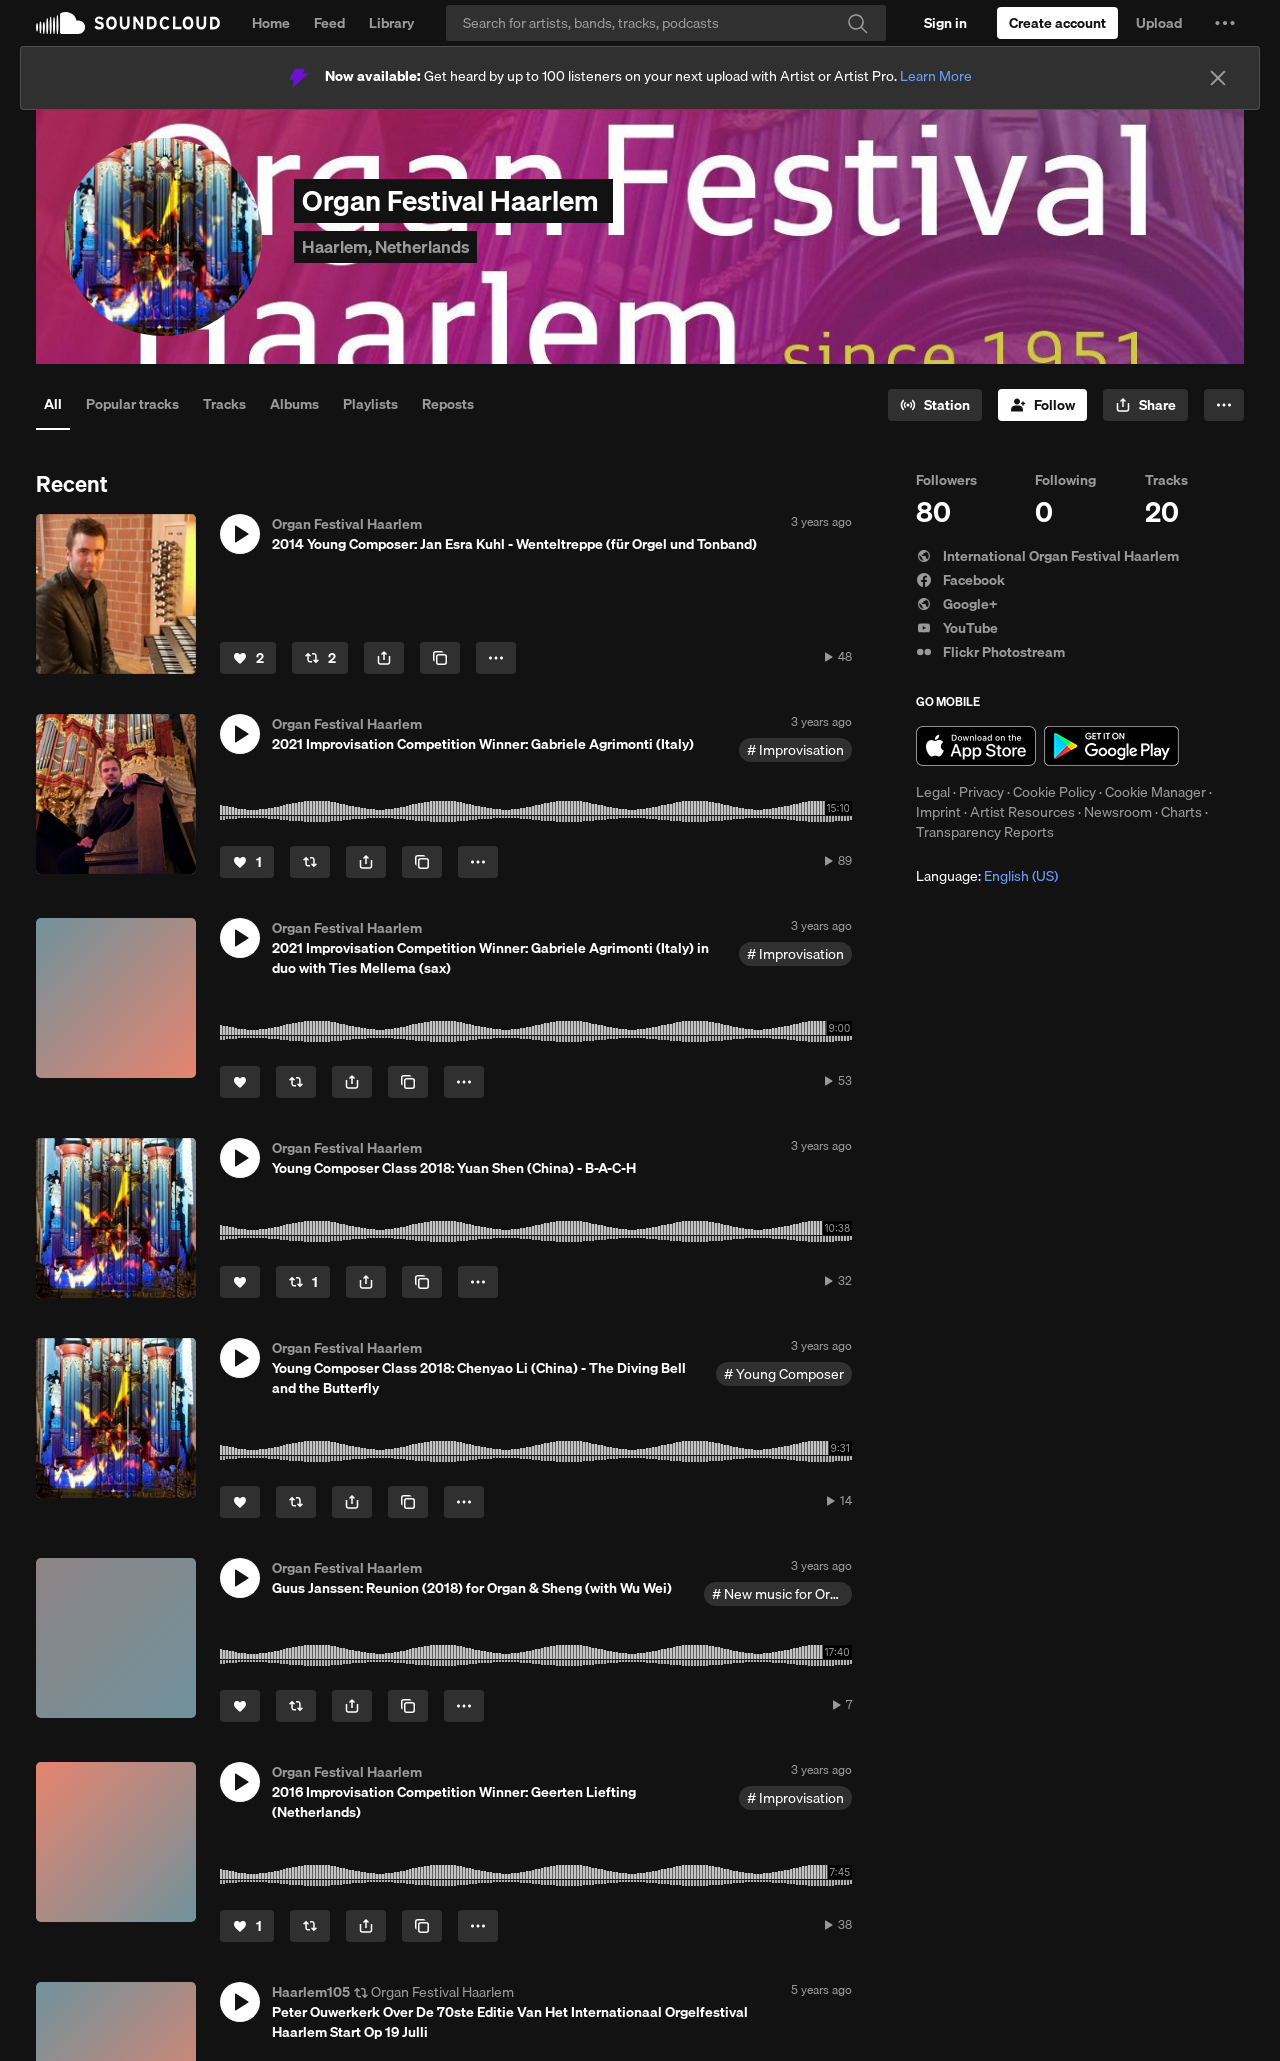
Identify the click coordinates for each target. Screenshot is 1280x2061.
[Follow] (1042, 405)
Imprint (938, 812)
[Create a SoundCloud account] (1057, 23)
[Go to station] (935, 405)
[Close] (1218, 78)
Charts (1181, 812)
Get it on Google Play (1111, 746)
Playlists (370, 404)
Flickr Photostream (990, 652)
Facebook (960, 580)
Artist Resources (1022, 812)
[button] (1225, 23)
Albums (294, 404)
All (53, 404)
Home (271, 23)
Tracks (224, 404)
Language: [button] (987, 876)
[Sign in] (945, 23)
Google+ (957, 604)
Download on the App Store (976, 746)
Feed (329, 23)
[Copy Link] (440, 658)
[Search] (666, 23)
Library (391, 23)
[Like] (248, 658)
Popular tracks (132, 404)
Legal (933, 792)
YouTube (957, 628)
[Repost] (320, 658)
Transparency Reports (985, 832)
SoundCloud (128, 23)
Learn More (936, 76)
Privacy (981, 792)
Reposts (448, 404)
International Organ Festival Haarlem (1047, 556)
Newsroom (1118, 812)
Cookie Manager (1155, 792)
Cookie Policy (1054, 792)
